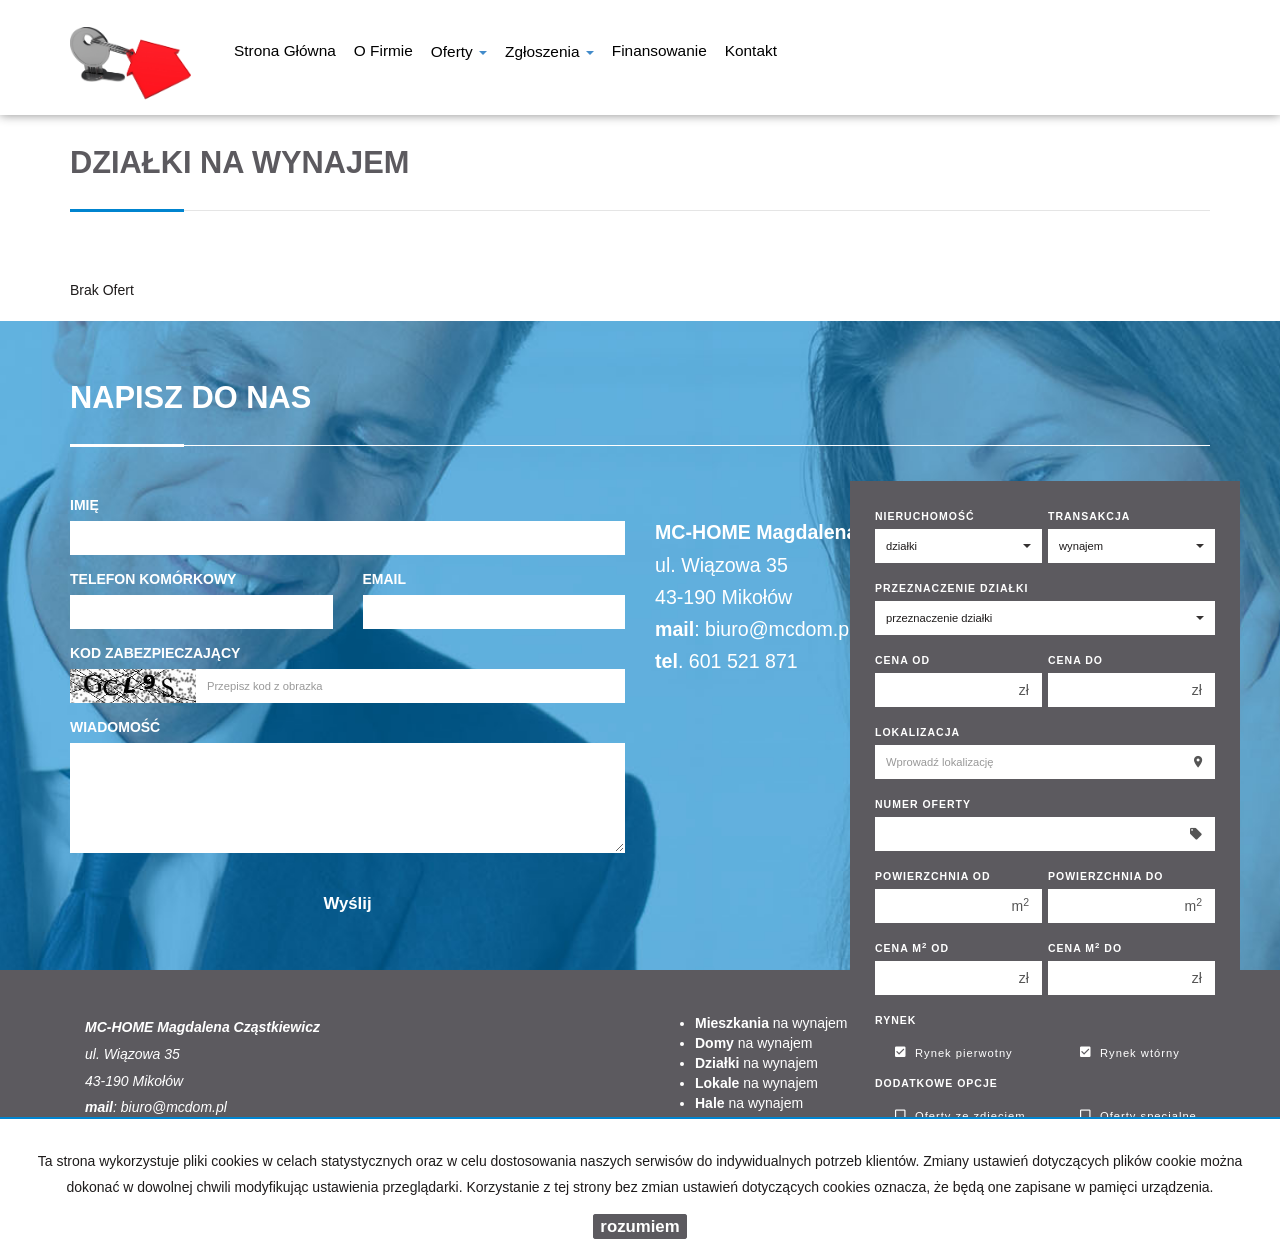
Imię (84, 505)
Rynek (895, 1020)
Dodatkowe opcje (936, 1083)
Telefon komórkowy (153, 579)
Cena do (1075, 660)
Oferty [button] (459, 53)
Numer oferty (923, 804)
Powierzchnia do (1106, 876)
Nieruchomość (925, 516)
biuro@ (736, 629)
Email (385, 579)
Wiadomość (115, 727)
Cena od (902, 660)
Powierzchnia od (933, 876)
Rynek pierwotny (954, 1053)
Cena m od (912, 947)
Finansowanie (659, 53)
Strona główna (285, 53)
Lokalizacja (917, 732)
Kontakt (751, 53)
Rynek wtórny (1130, 1053)
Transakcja (1089, 516)
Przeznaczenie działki (951, 588)
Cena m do (1085, 947)
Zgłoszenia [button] (549, 53)
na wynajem (771, 1023)
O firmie (383, 53)
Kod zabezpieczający (155, 653)
